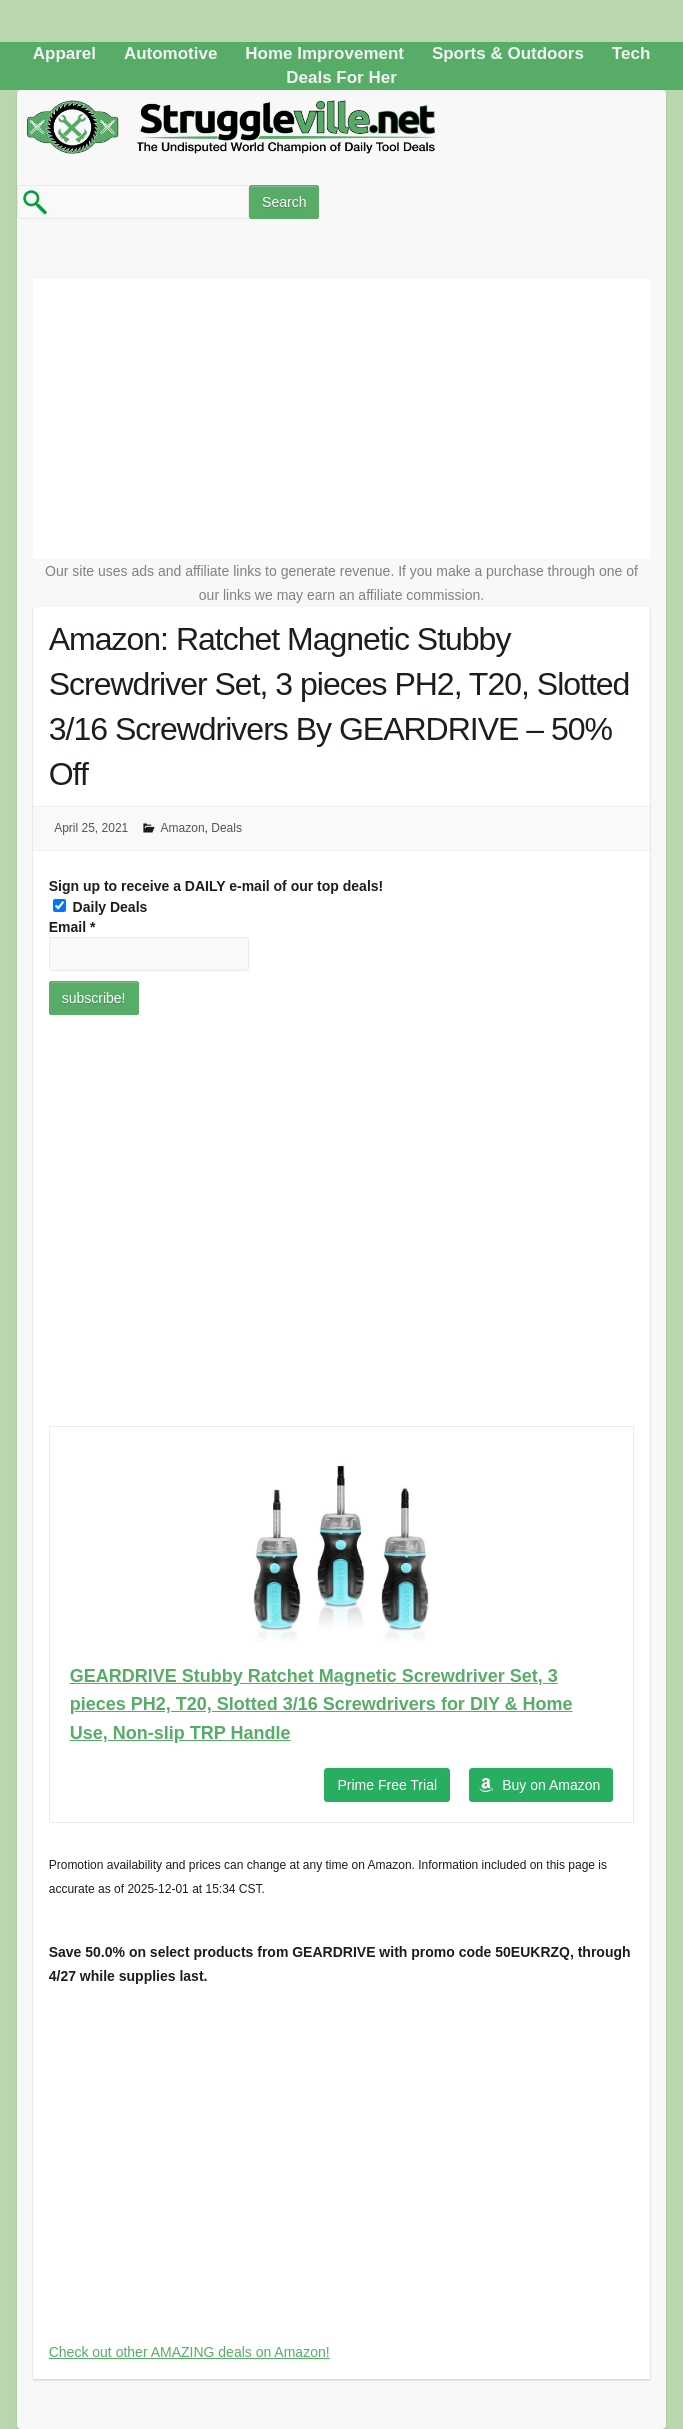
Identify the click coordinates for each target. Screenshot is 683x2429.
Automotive (171, 53)
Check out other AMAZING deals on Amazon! (189, 2352)
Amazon (183, 828)
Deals (226, 828)
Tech (631, 53)
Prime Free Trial (387, 1785)
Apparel (64, 53)
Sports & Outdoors (508, 53)
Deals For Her (341, 77)
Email (72, 927)
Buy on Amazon (551, 1785)
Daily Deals (100, 907)
